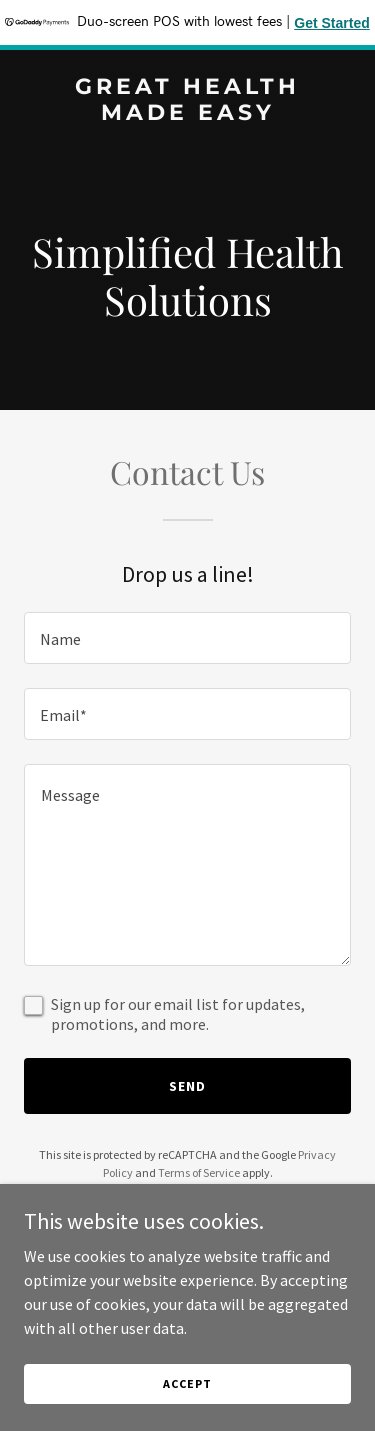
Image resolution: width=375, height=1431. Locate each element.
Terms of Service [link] (199, 1172)
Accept (187, 1383)
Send (187, 1086)
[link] (187, 114)
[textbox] (187, 638)
